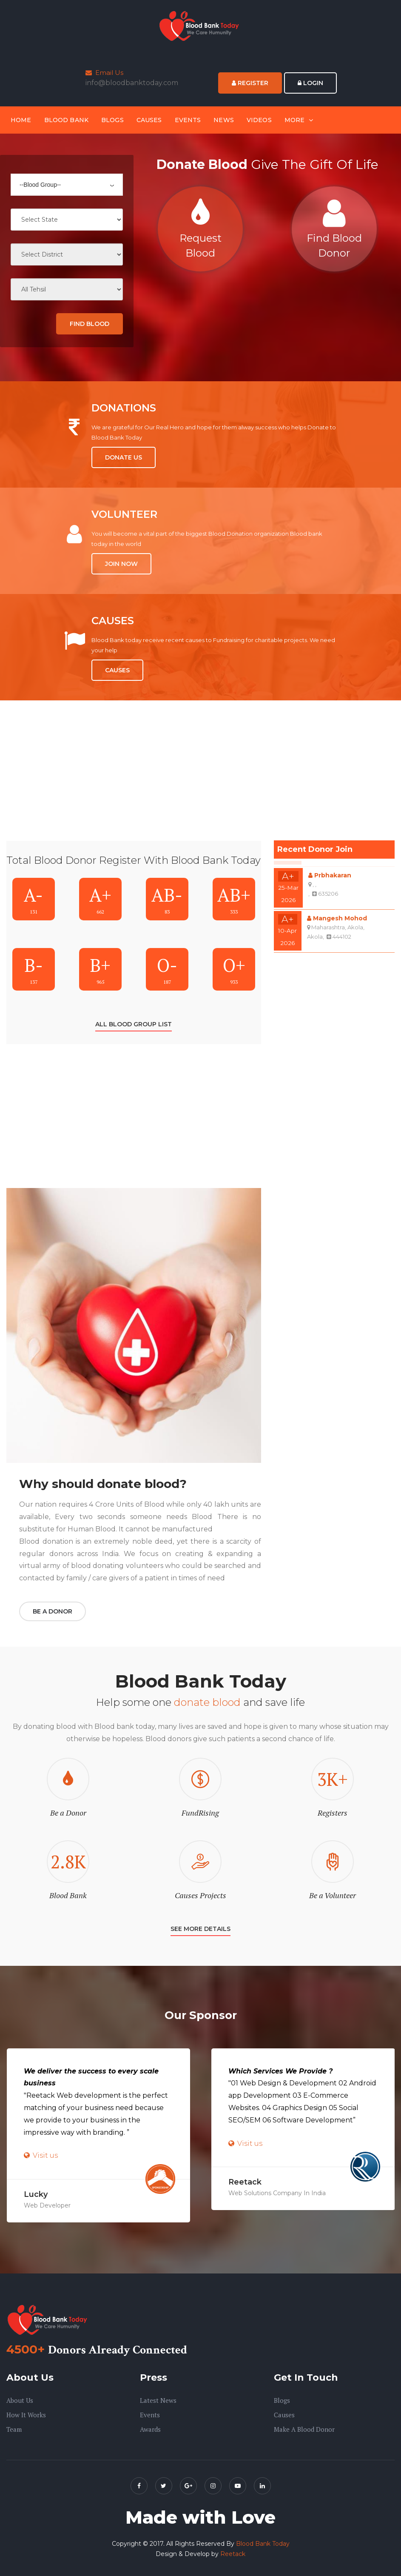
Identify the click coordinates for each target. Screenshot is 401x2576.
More (294, 120)
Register (250, 83)
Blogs (112, 120)
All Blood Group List (133, 1024)
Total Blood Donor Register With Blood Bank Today (133, 860)
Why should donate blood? (103, 1483)
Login (310, 83)
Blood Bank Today (263, 2543)
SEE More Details (200, 1929)
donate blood (208, 1702)
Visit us (45, 2155)
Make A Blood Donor (304, 2429)
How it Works (26, 2414)
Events (188, 120)
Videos (259, 120)
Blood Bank (66, 120)
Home (21, 120)
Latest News (158, 2400)
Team (14, 2429)
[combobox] (67, 185)
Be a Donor (52, 1611)
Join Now (121, 564)
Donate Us (123, 457)
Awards (150, 2429)
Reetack (232, 2554)
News (223, 120)
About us (19, 2400)
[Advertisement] (133, 781)
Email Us (104, 73)
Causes (149, 120)
